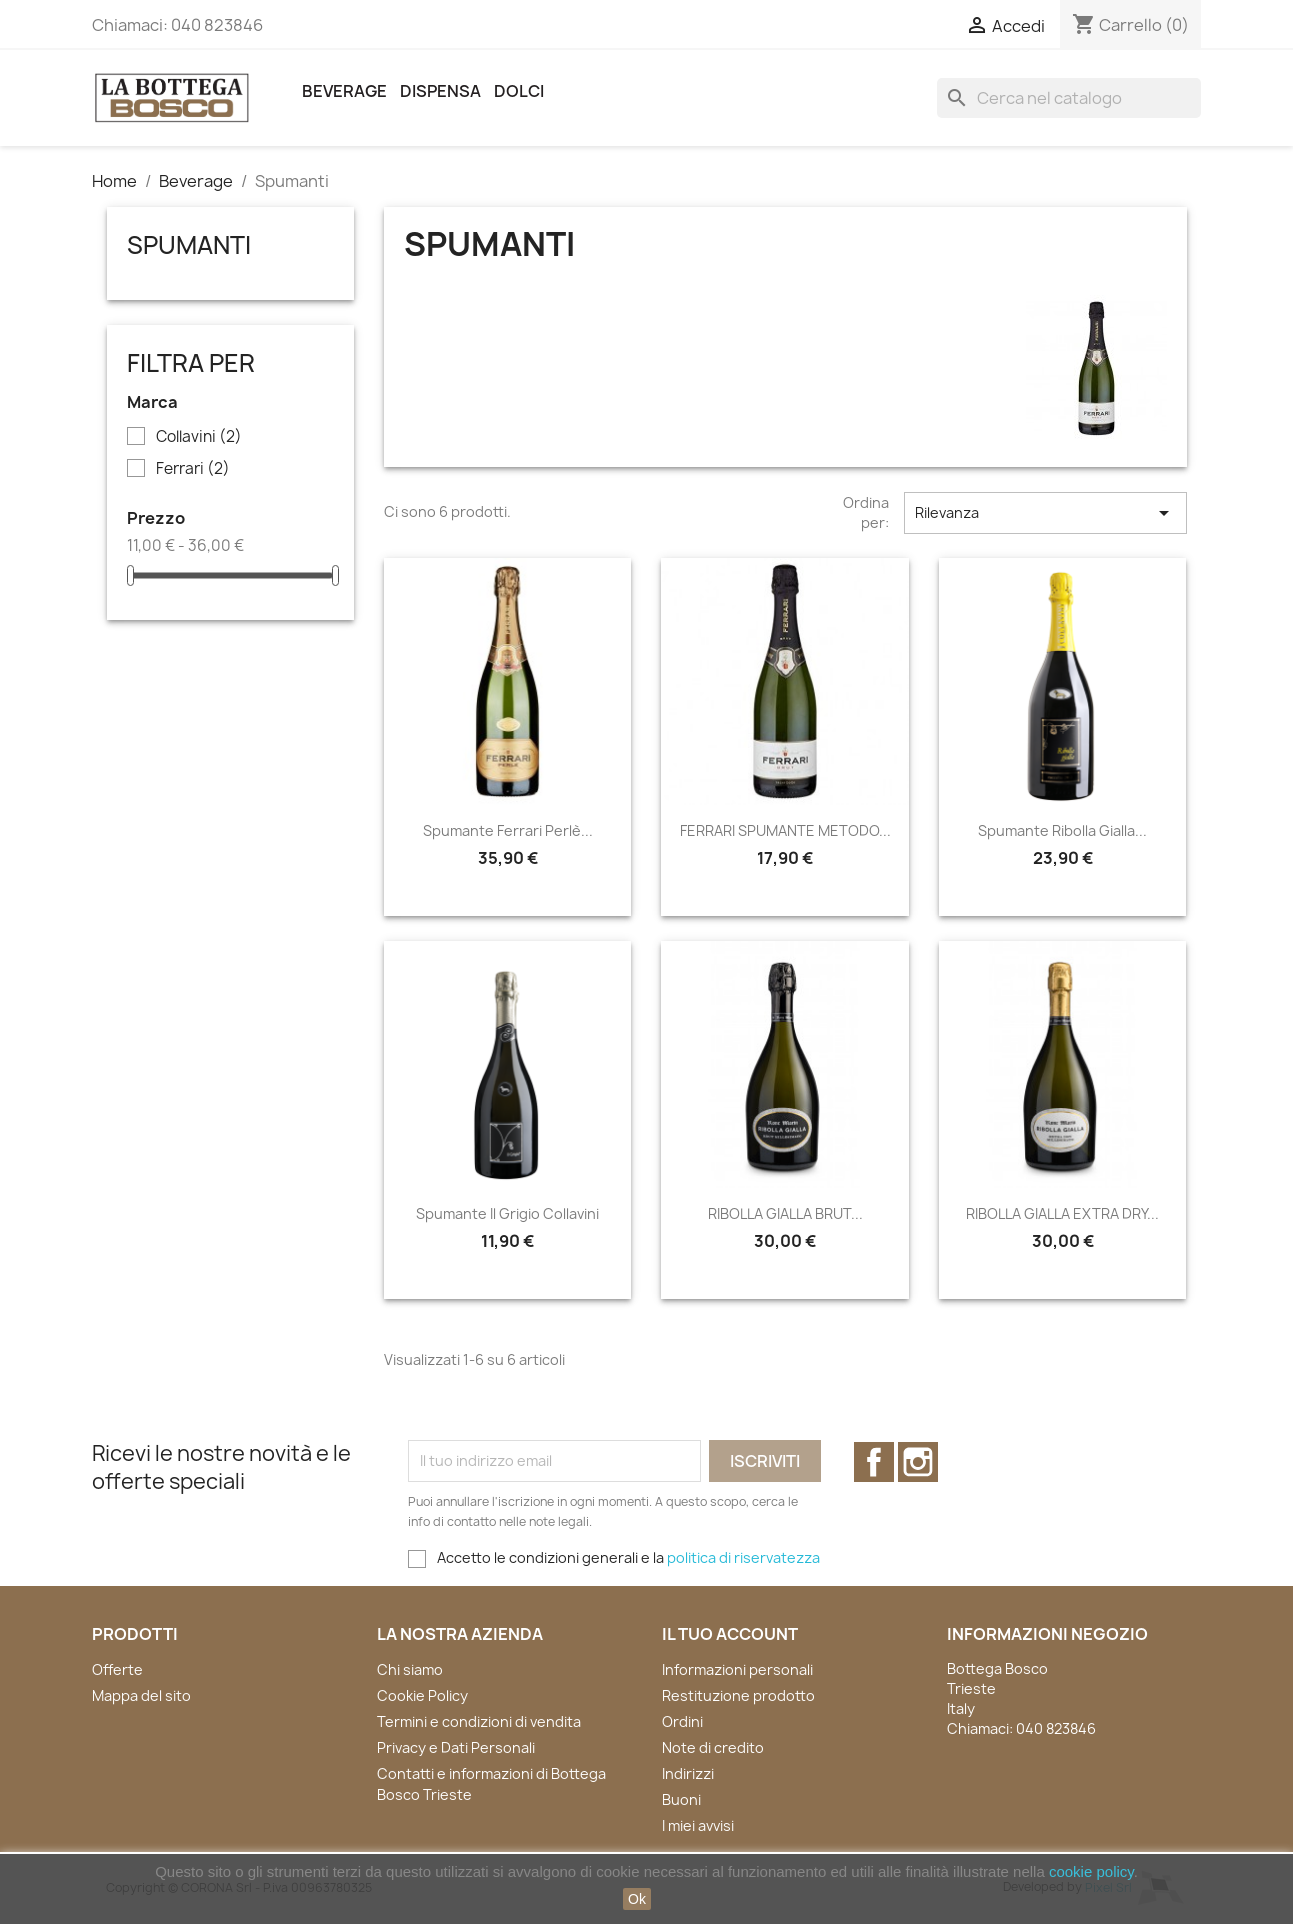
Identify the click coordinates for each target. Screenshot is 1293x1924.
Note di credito (713, 1747)
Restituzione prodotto (738, 1695)
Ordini (682, 1721)
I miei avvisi (698, 1825)
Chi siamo (410, 1669)
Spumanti (189, 245)
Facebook (874, 1462)
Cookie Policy (422, 1695)
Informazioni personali (737, 1669)
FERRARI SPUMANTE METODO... (785, 830)
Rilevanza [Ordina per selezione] (1045, 513)
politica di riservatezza (743, 1557)
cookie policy (1091, 1871)
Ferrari (193, 469)
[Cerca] (1069, 98)
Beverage (344, 91)
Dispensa (440, 91)
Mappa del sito (141, 1695)
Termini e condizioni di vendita (479, 1721)
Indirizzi (688, 1773)
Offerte (117, 1669)
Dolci (519, 91)
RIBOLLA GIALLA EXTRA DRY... (1062, 1213)
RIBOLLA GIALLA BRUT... (785, 1213)
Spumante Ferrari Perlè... (508, 830)
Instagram (918, 1462)
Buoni (681, 1799)
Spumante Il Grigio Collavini (507, 1213)
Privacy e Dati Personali (456, 1747)
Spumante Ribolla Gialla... (1062, 830)
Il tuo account (730, 1634)
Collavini (199, 437)
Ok (637, 1899)
